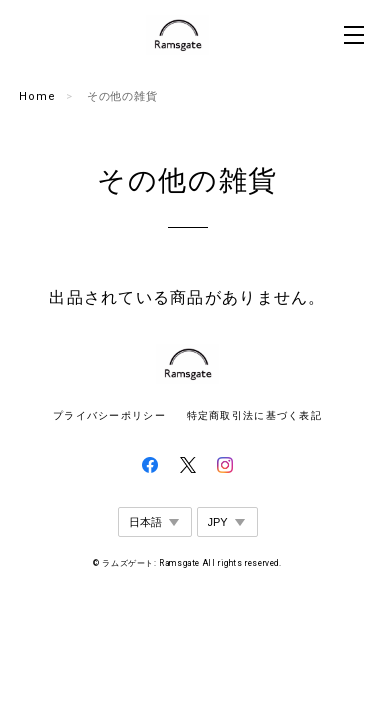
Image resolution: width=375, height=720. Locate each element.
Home (37, 96)
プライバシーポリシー (109, 415)
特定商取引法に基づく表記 (254, 415)
